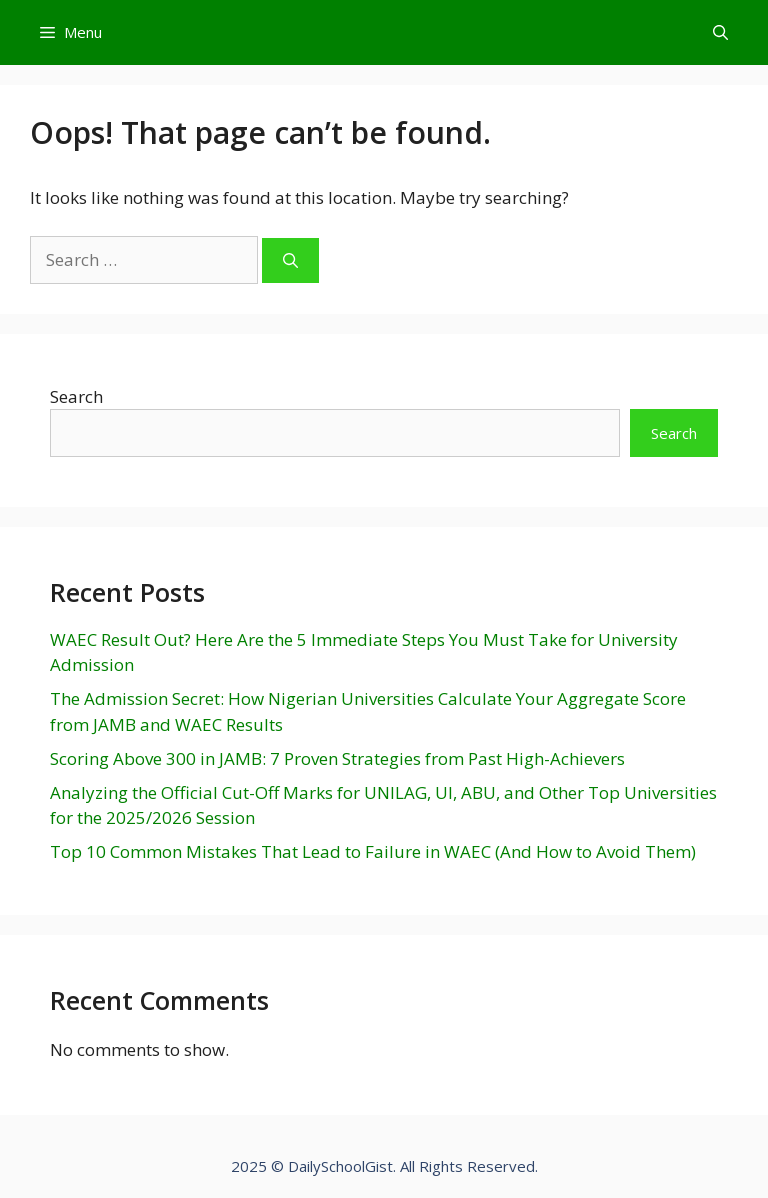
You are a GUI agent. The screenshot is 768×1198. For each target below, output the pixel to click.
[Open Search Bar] (720, 32)
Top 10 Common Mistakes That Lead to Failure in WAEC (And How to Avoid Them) (373, 851)
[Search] (290, 260)
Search (76, 396)
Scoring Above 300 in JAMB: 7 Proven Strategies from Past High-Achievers (337, 758)
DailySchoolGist (340, 1166)
